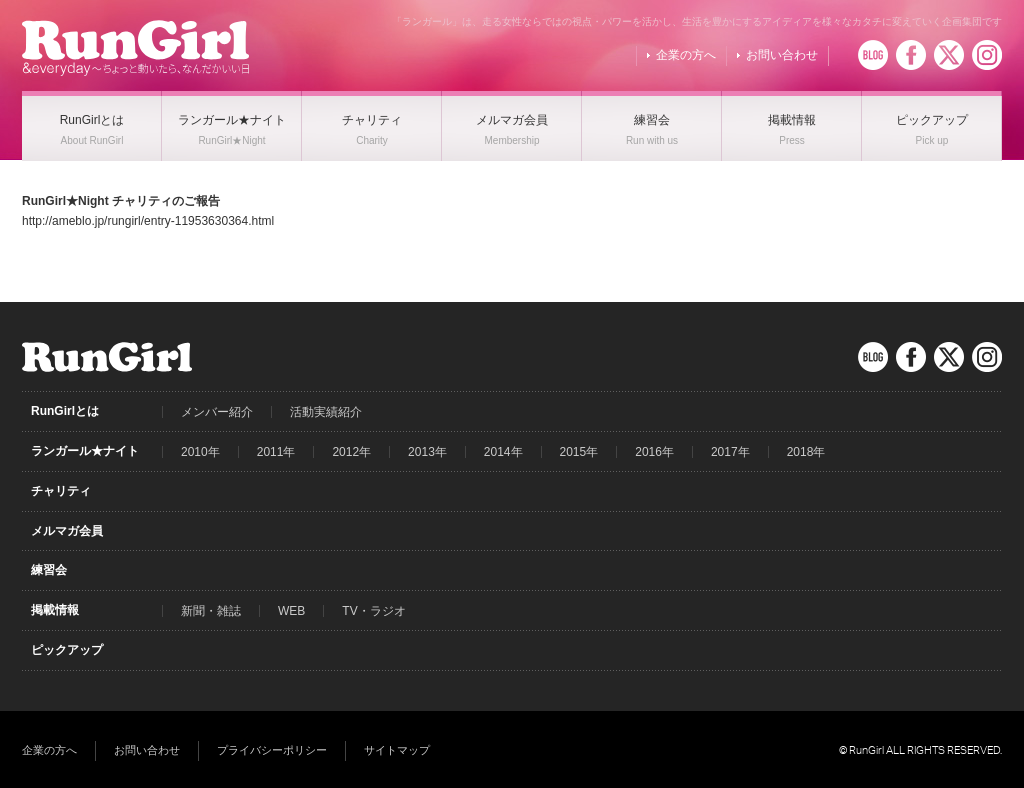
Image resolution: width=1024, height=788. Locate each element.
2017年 (730, 452)
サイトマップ (397, 750)
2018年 (806, 452)
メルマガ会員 (67, 531)
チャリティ (61, 491)
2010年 (200, 452)
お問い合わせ (782, 55)
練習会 (49, 570)
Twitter (949, 55)
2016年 (654, 452)
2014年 (503, 452)
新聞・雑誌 (211, 611)
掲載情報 (55, 610)
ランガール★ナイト (85, 451)
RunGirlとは (65, 411)
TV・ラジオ (373, 611)
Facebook (911, 55)
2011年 (276, 452)
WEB (291, 611)
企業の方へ (686, 55)
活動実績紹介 (326, 412)
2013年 (427, 452)
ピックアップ (67, 650)
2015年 (579, 452)
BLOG (873, 55)
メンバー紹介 (217, 412)
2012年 (351, 452)
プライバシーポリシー (272, 750)
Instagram (987, 55)
